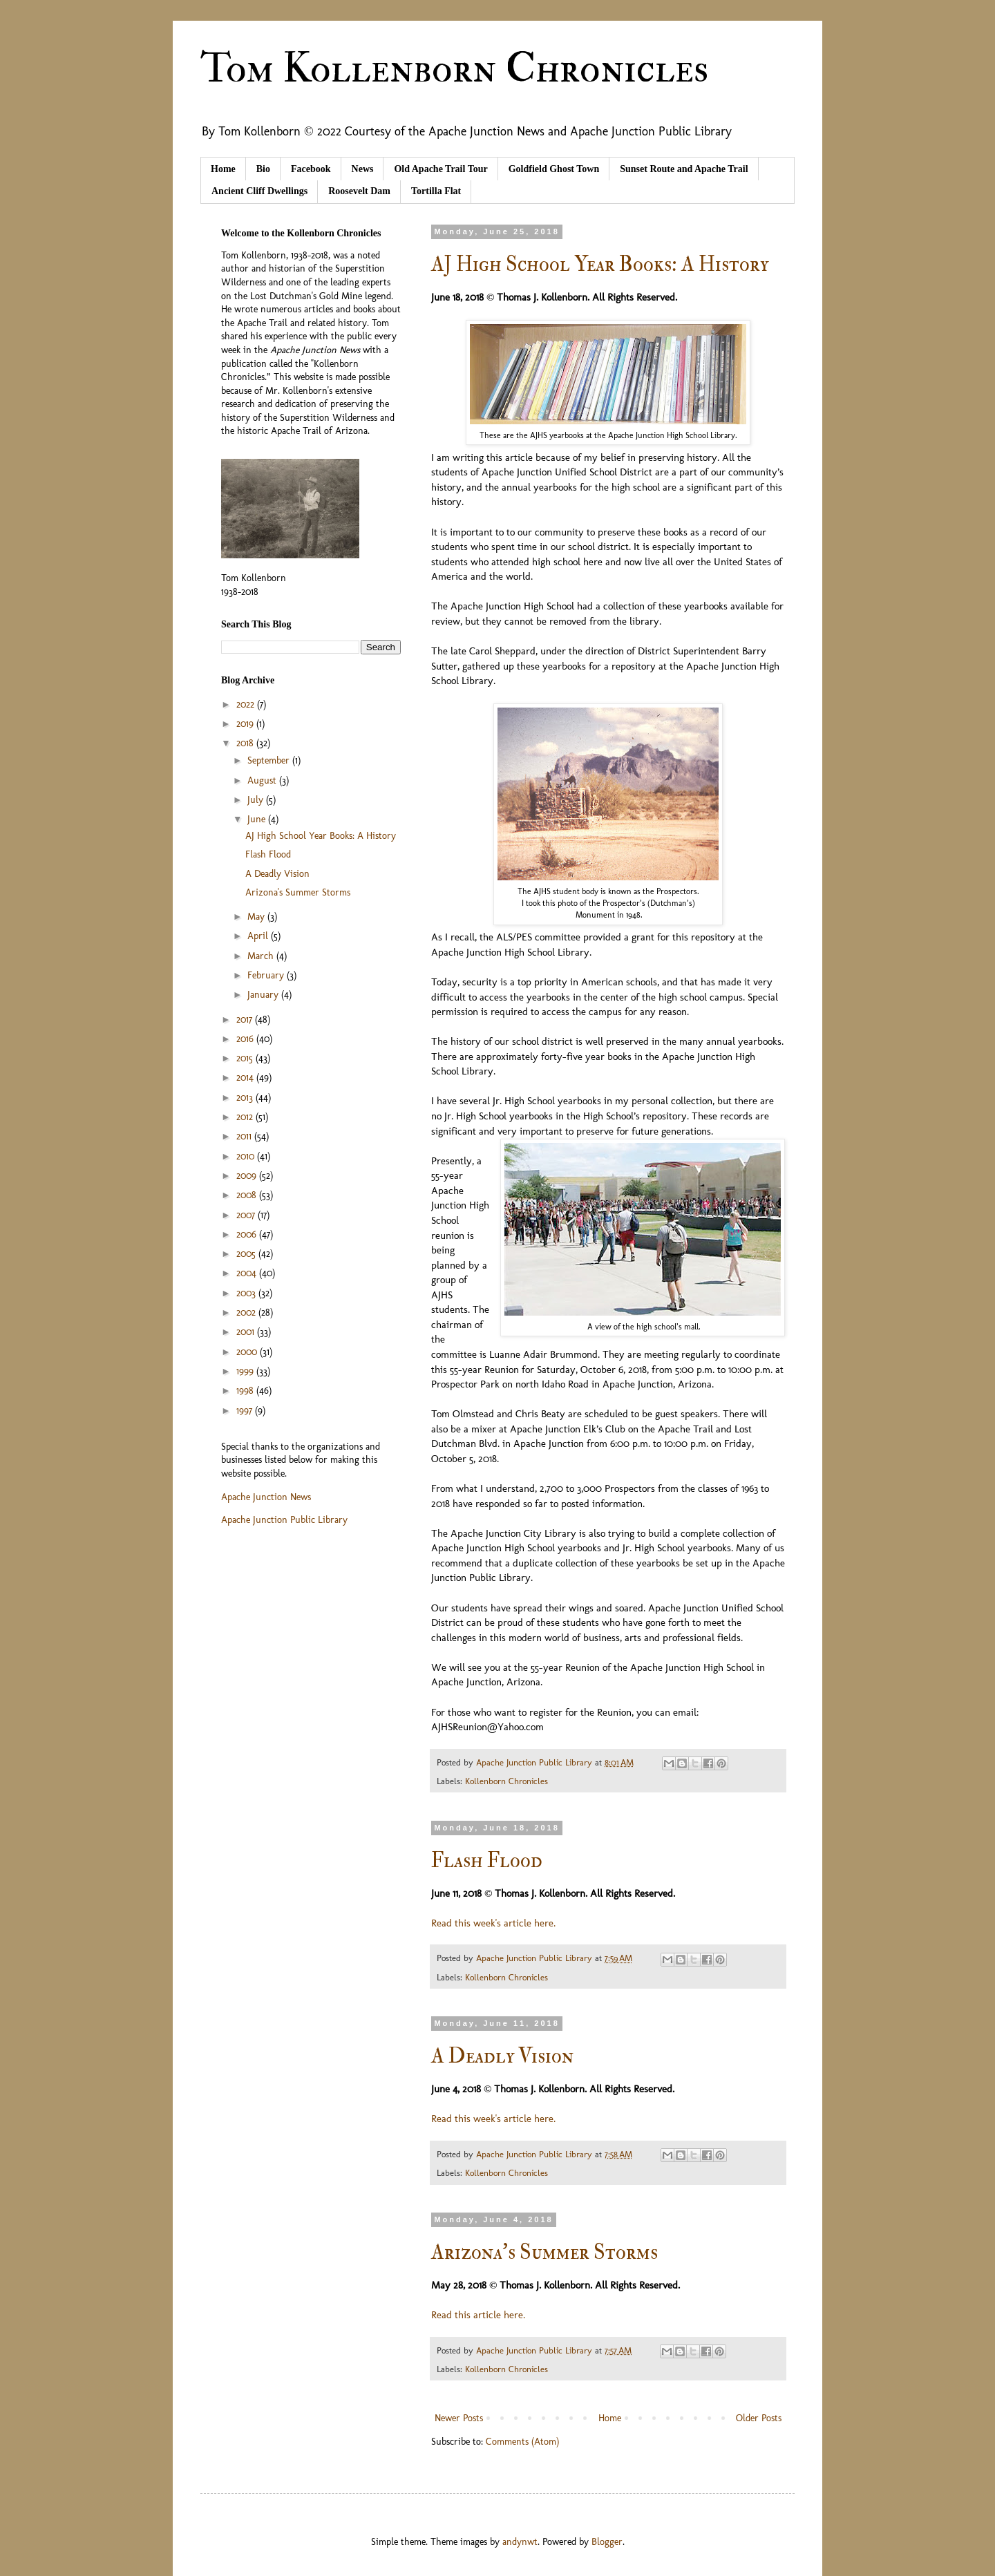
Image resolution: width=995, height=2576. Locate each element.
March (261, 956)
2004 (247, 1273)
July (256, 800)
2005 (247, 1254)
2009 (247, 1176)
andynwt (520, 2542)
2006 (247, 1234)
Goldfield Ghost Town (554, 169)
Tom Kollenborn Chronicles (454, 69)
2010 (246, 1156)
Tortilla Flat (436, 191)
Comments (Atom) (522, 2441)
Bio (263, 169)
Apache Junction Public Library (284, 1520)
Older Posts (758, 2418)
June (257, 819)
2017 (245, 1019)
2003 (247, 1293)
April (259, 936)
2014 (246, 1077)
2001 (246, 1332)
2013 (246, 1098)
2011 (245, 1136)
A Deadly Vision (502, 2056)
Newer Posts (459, 2418)
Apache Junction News (266, 1497)
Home (223, 169)
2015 (246, 1058)
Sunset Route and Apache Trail (684, 169)
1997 (245, 1411)
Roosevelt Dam (359, 191)
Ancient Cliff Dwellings (259, 191)
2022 (246, 704)
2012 (246, 1117)
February (267, 975)
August (263, 780)
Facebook (311, 169)
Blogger (607, 2542)
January (264, 995)
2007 (247, 1215)
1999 (246, 1371)
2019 (246, 724)
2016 (246, 1039)
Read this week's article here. (493, 1923)
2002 (247, 1312)
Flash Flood (486, 1860)
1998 (246, 1390)
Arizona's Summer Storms (544, 2252)
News (363, 169)
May (257, 916)
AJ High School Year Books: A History (599, 264)
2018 (246, 743)
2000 (248, 1352)
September (269, 760)
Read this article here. (478, 2315)
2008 (247, 1195)
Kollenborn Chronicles (506, 1781)
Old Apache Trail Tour (440, 169)
